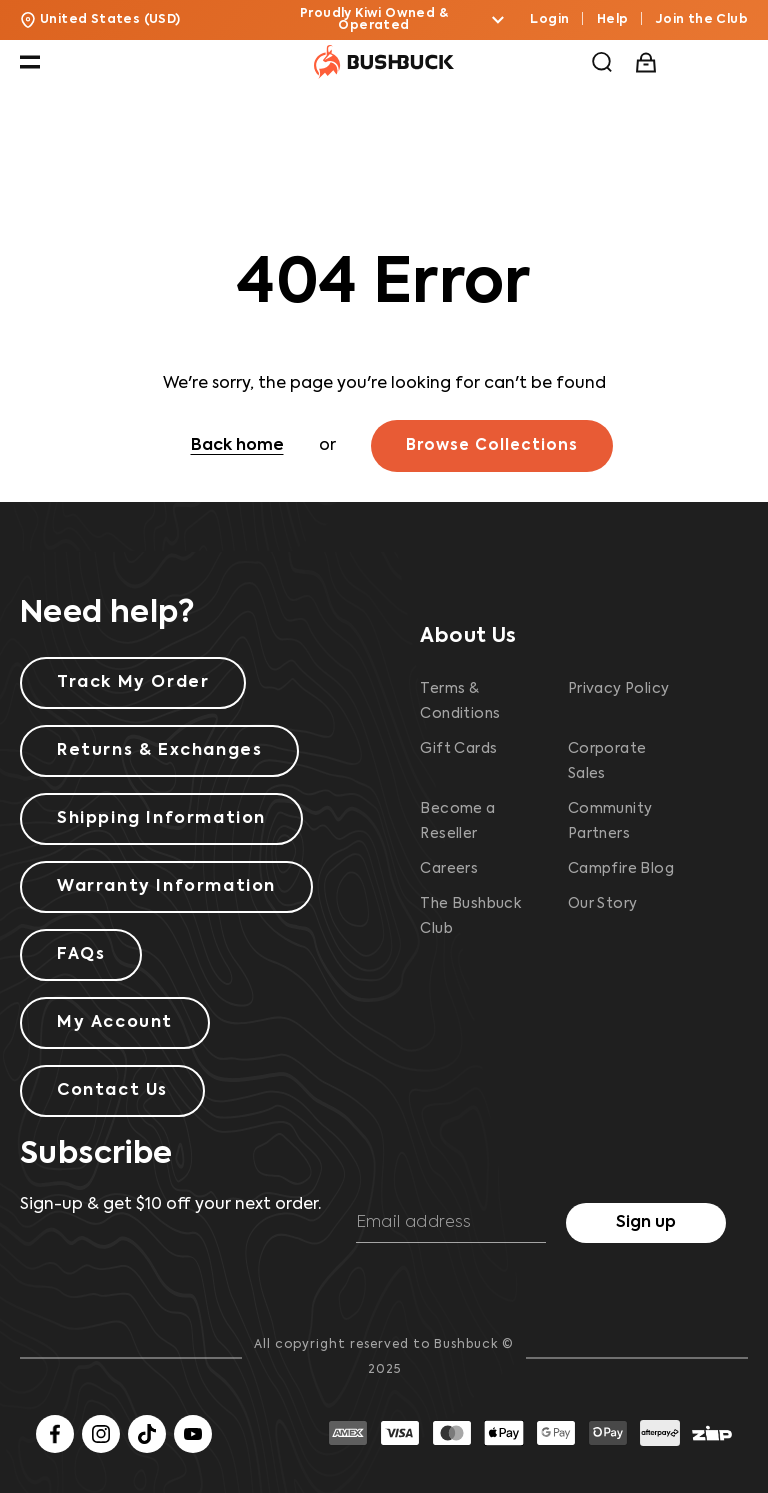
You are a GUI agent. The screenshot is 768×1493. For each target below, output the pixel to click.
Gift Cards (458, 749)
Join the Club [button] (702, 20)
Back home (237, 446)
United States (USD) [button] (100, 20)
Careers (449, 869)
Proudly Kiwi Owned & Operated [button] (402, 20)
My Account (115, 1023)
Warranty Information (166, 887)
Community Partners (610, 821)
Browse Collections (492, 445)
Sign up (646, 1223)
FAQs (81, 955)
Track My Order (133, 683)
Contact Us (112, 1091)
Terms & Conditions (460, 701)
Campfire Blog (621, 869)
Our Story (603, 904)
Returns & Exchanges (159, 751)
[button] (141, 62)
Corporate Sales (607, 761)
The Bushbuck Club (470, 916)
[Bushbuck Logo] (384, 62)
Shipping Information (161, 819)
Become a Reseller (457, 821)
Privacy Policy (619, 689)
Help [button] (613, 20)
